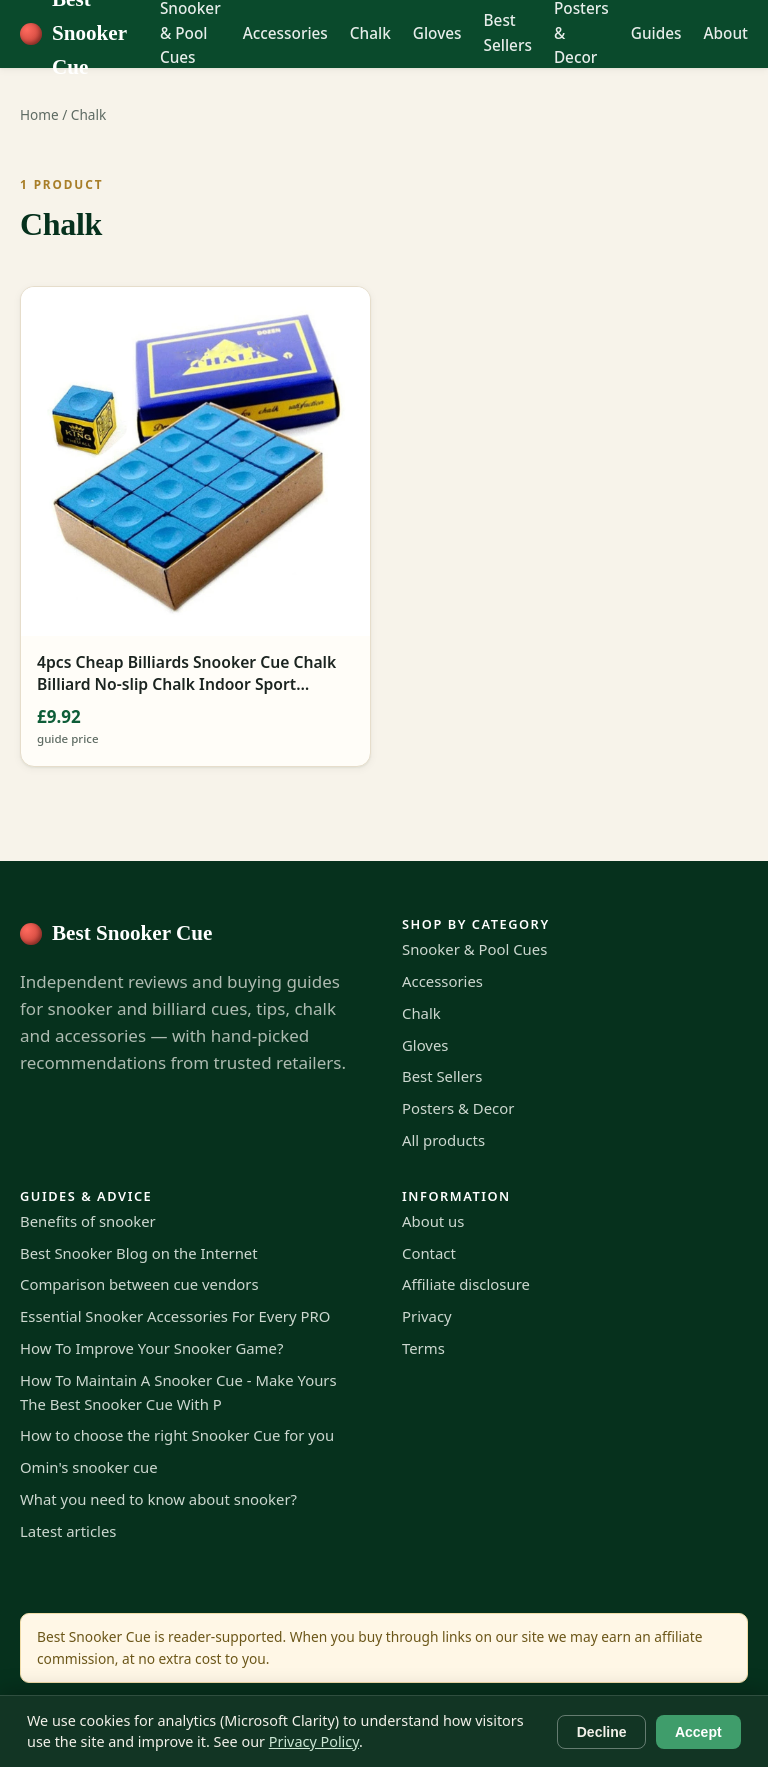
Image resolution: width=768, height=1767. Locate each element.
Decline (602, 1732)
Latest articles (68, 1531)
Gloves (437, 33)
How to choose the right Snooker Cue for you (177, 1435)
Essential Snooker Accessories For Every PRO (175, 1316)
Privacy (427, 1316)
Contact (429, 1253)
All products (443, 1140)
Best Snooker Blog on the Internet (139, 1253)
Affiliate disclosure (466, 1284)
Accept (698, 1732)
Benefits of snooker (88, 1221)
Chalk (370, 33)
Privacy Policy (314, 1741)
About (726, 33)
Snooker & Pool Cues (474, 949)
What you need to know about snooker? (158, 1499)
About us (433, 1221)
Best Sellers (508, 33)
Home (39, 114)
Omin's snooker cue (89, 1467)
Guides (656, 33)
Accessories (285, 33)
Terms (423, 1348)
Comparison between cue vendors (139, 1284)
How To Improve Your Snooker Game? (151, 1348)
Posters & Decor (458, 1108)
